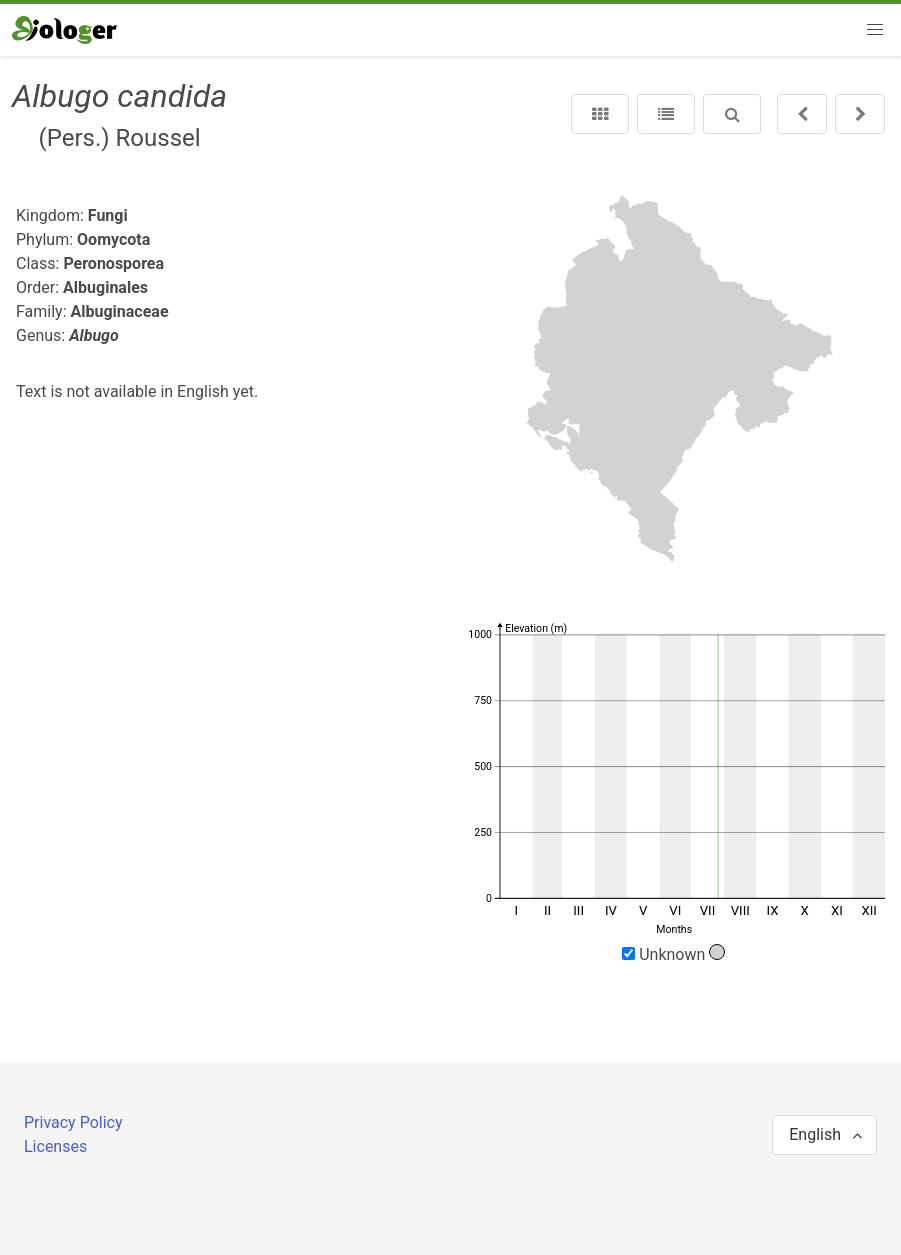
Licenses (55, 1146)
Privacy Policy (73, 1122)
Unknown (673, 954)
